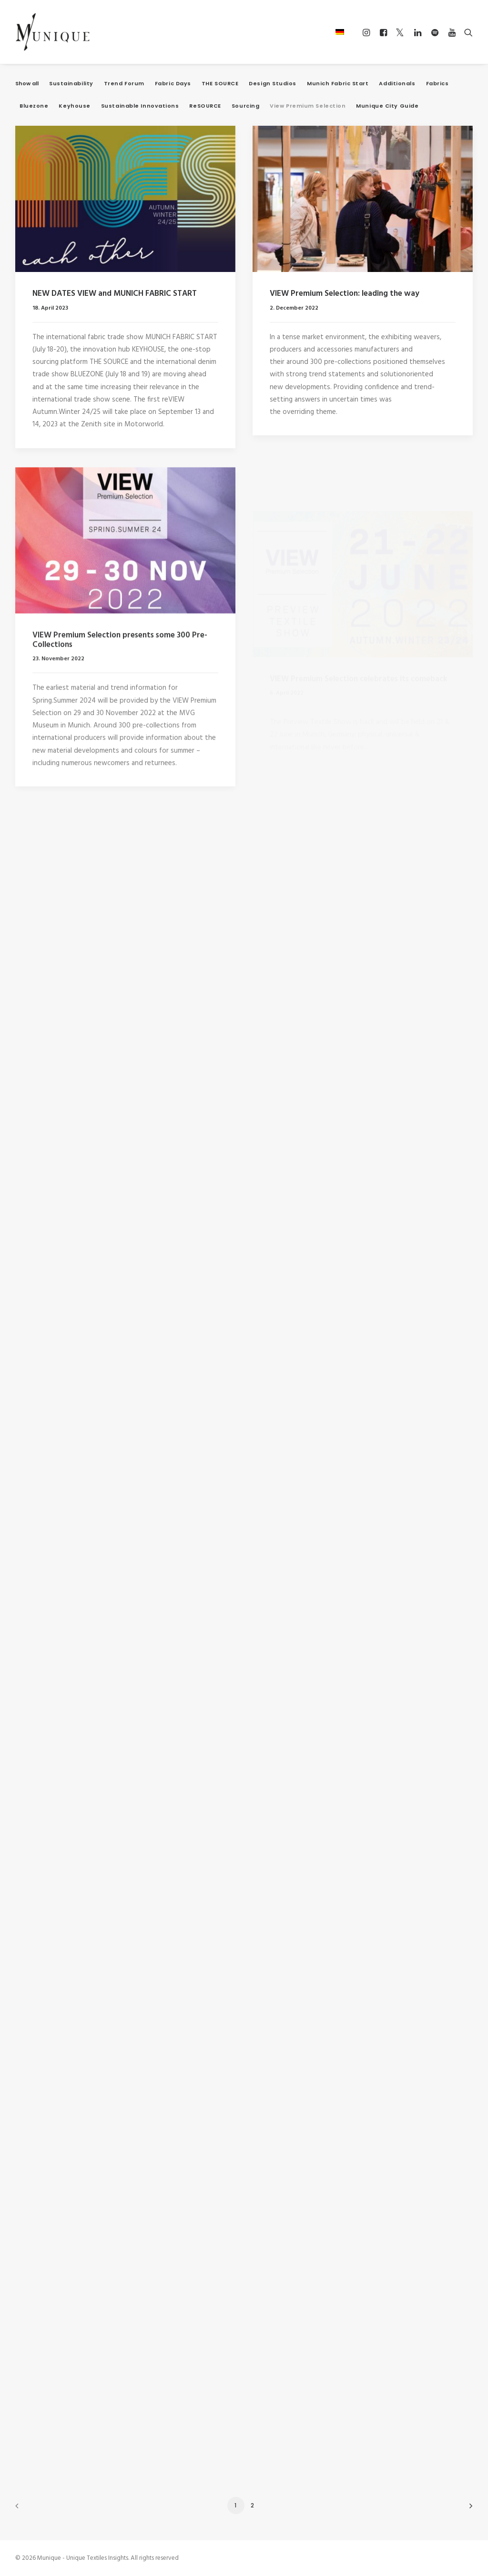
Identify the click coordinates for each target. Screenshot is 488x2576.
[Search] (466, 32)
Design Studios (272, 83)
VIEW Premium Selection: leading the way (344, 295)
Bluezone (34, 106)
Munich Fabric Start (337, 83)
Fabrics (437, 83)
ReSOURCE (205, 106)
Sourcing (245, 106)
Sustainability (71, 83)
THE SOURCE (220, 83)
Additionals (397, 83)
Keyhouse (74, 106)
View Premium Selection (308, 106)
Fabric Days (173, 83)
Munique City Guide (387, 106)
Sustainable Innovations (140, 106)
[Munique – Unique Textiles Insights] (52, 32)
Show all (27, 83)
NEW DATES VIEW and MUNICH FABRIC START (114, 293)
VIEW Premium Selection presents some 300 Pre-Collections (119, 685)
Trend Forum (124, 83)
